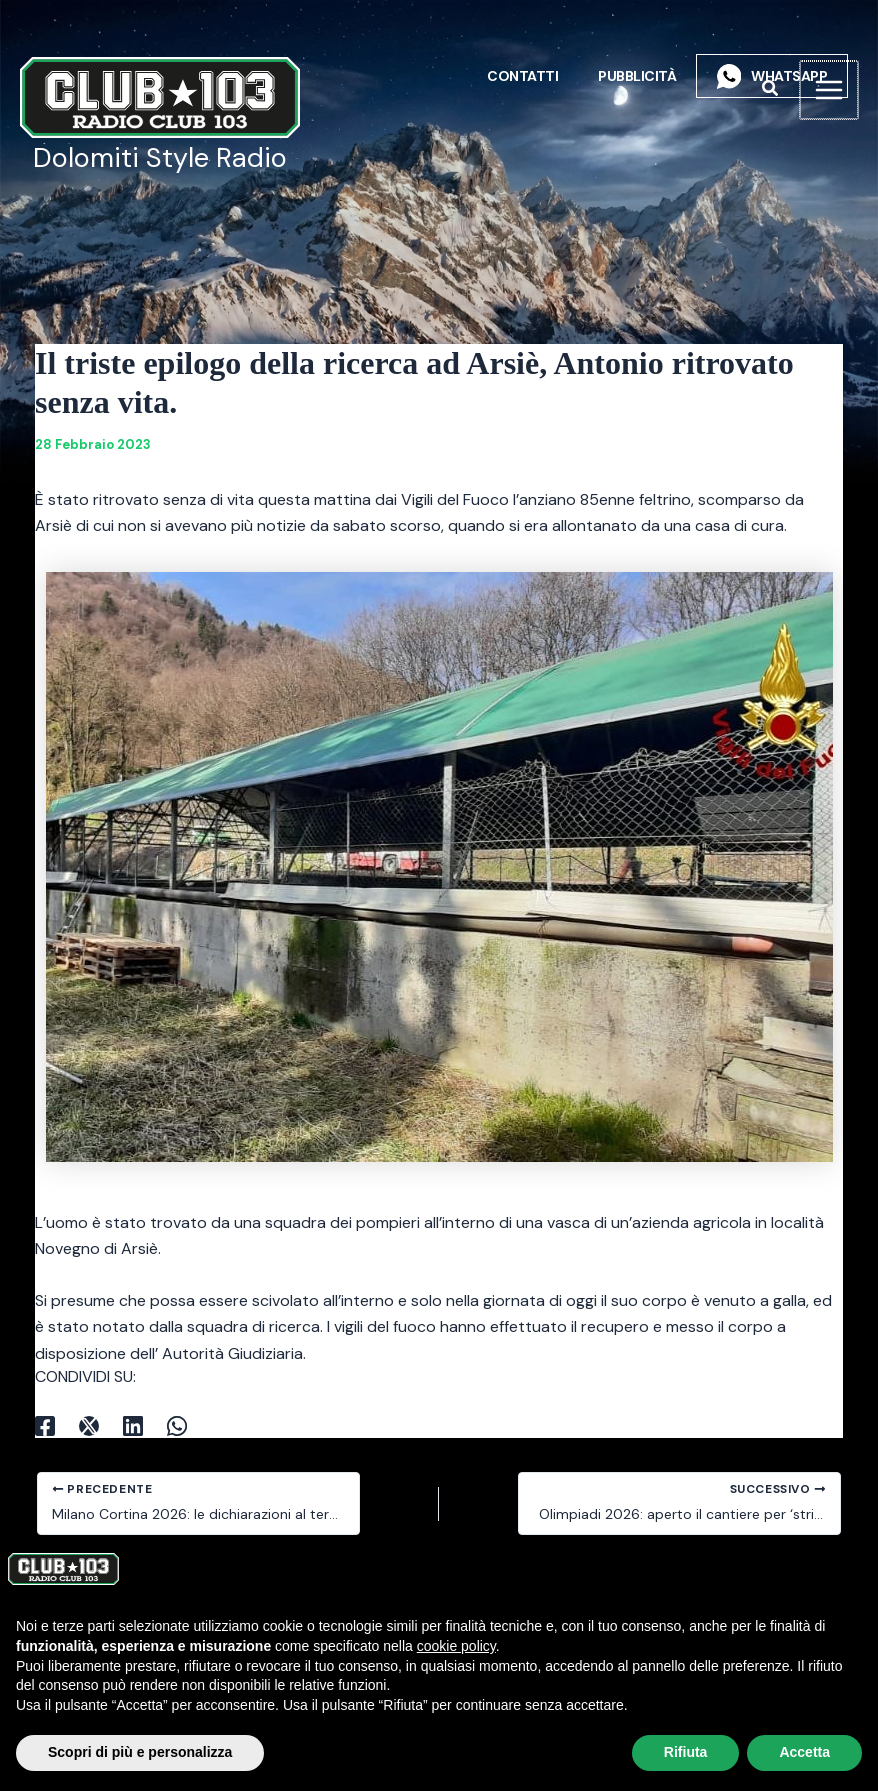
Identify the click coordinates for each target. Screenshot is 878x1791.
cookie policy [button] (456, 1646)
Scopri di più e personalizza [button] (140, 1752)
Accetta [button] (804, 1752)
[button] (773, 89)
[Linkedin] (133, 1425)
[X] (89, 1425)
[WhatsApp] (177, 1425)
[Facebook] (45, 1425)
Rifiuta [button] (686, 1752)
